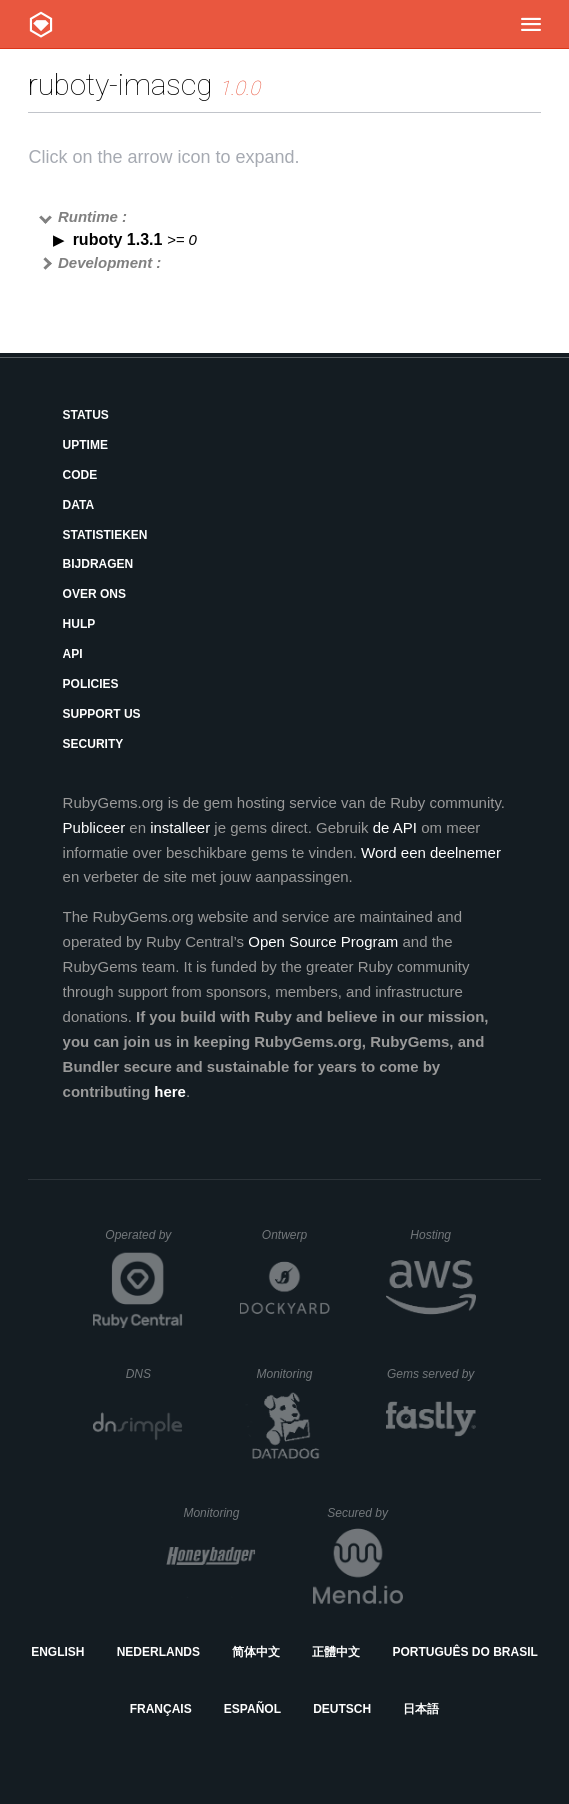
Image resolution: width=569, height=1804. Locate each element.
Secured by (364, 1513)
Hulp (79, 624)
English (57, 1652)
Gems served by (431, 1374)
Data (79, 505)
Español (252, 1709)
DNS (155, 1374)
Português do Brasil (465, 1652)
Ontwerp (296, 1235)
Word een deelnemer (431, 852)
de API (395, 827)
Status (86, 415)
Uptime (85, 445)
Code (80, 475)
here (170, 1091)
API (73, 654)
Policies (91, 684)
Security (93, 744)
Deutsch (342, 1709)
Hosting (442, 1235)
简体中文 (256, 1652)
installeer (180, 827)
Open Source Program (323, 941)
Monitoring (292, 1374)
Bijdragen (98, 564)
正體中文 (336, 1652)
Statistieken (105, 535)
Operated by (144, 1242)
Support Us (102, 714)
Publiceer (94, 827)
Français (161, 1709)
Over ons (94, 594)
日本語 (421, 1709)
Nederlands (158, 1652)
